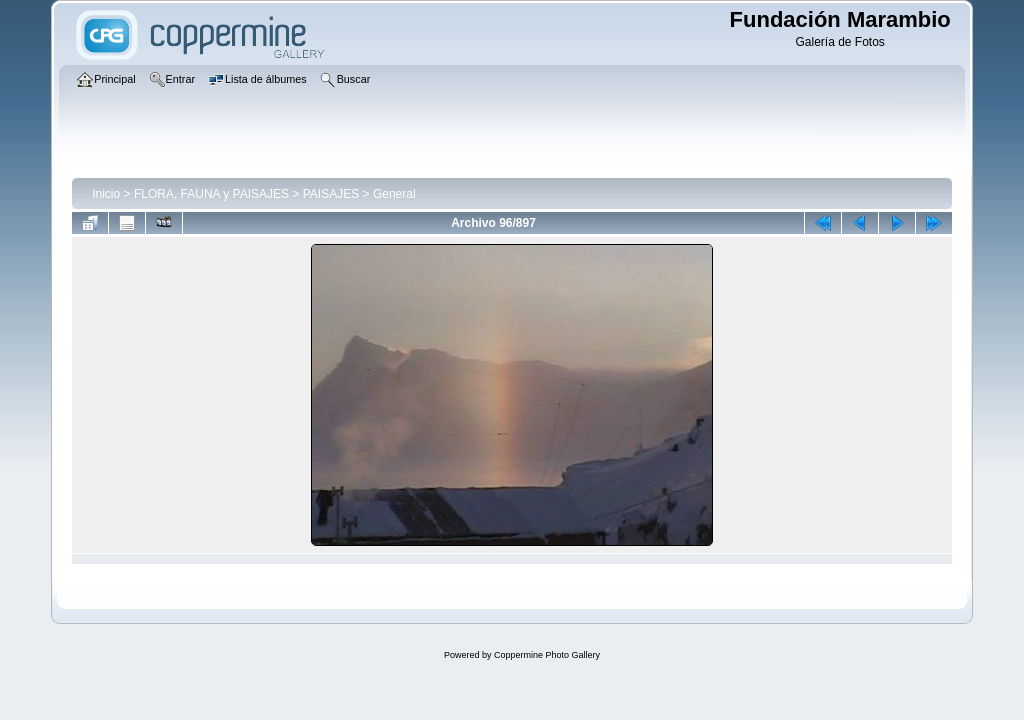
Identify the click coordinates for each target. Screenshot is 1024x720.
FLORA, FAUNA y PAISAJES (211, 194)
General (394, 194)
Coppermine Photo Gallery (547, 655)
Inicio (106, 194)
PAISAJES (331, 194)
